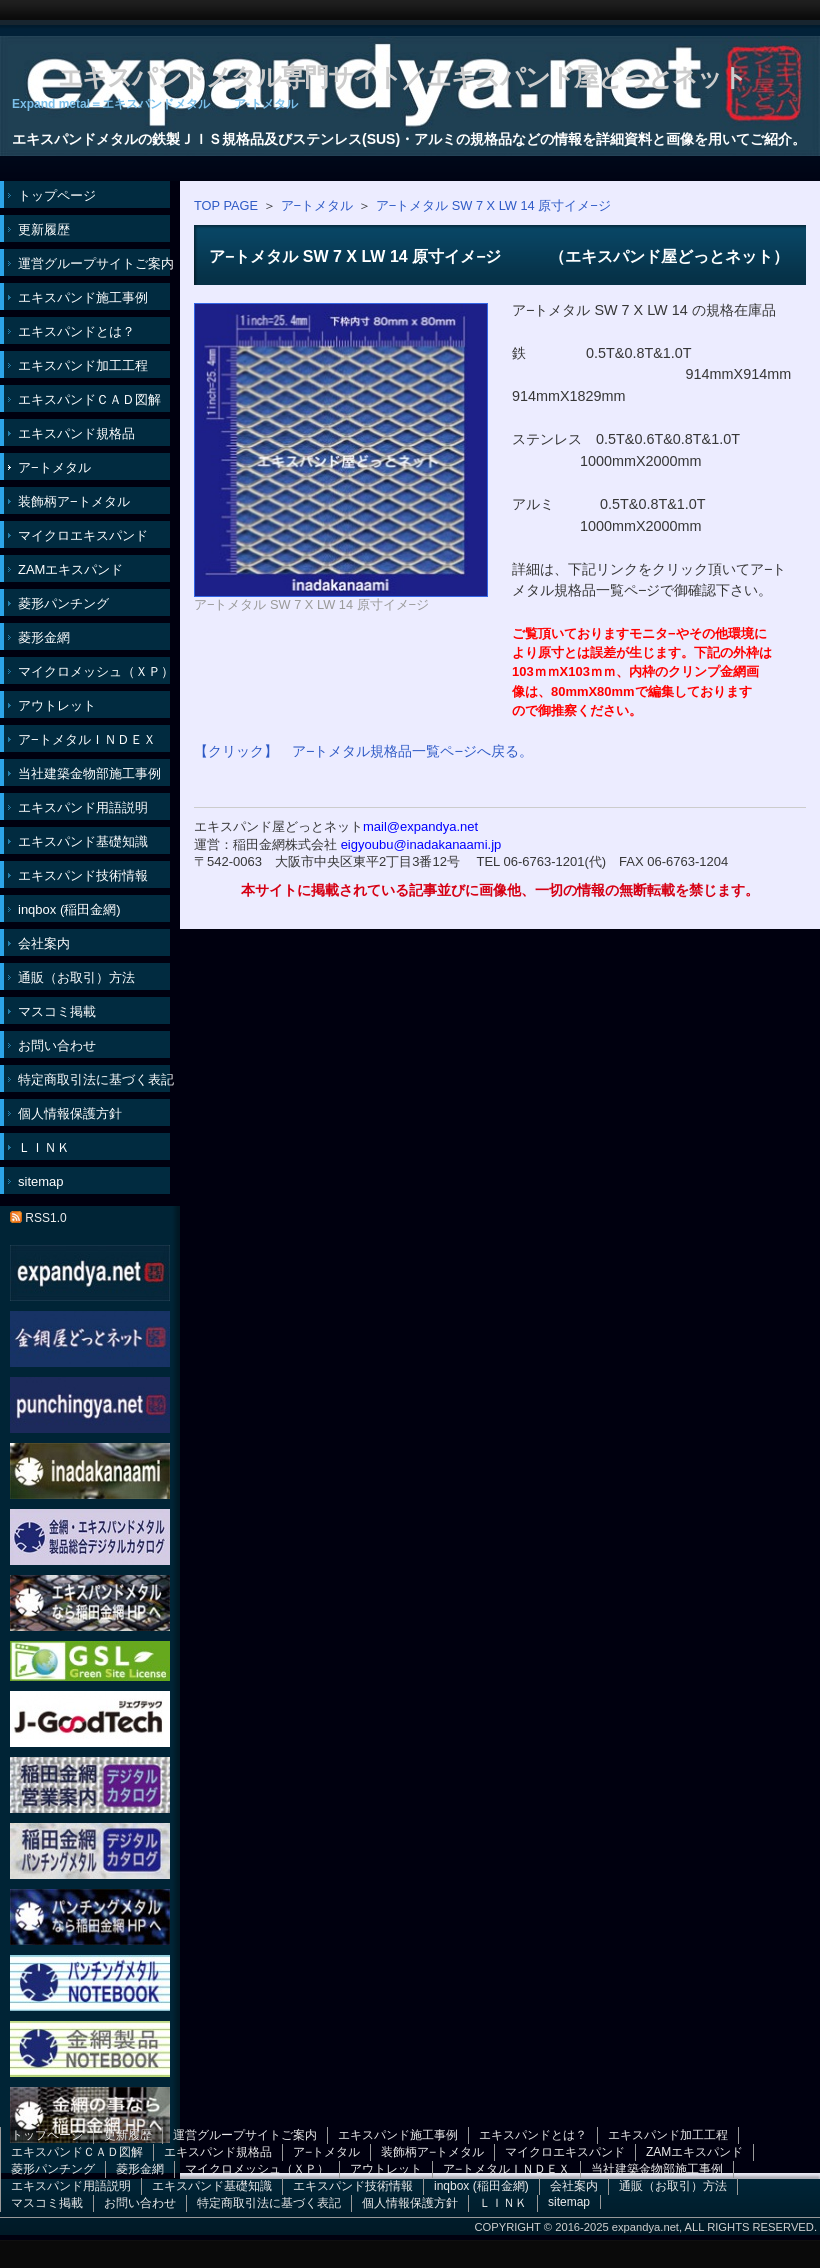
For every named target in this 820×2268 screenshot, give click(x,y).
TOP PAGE (226, 205)
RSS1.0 (38, 1218)
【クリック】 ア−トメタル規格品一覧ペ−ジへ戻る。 (363, 751)
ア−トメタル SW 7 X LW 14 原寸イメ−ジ (493, 205)
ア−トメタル (317, 205)
